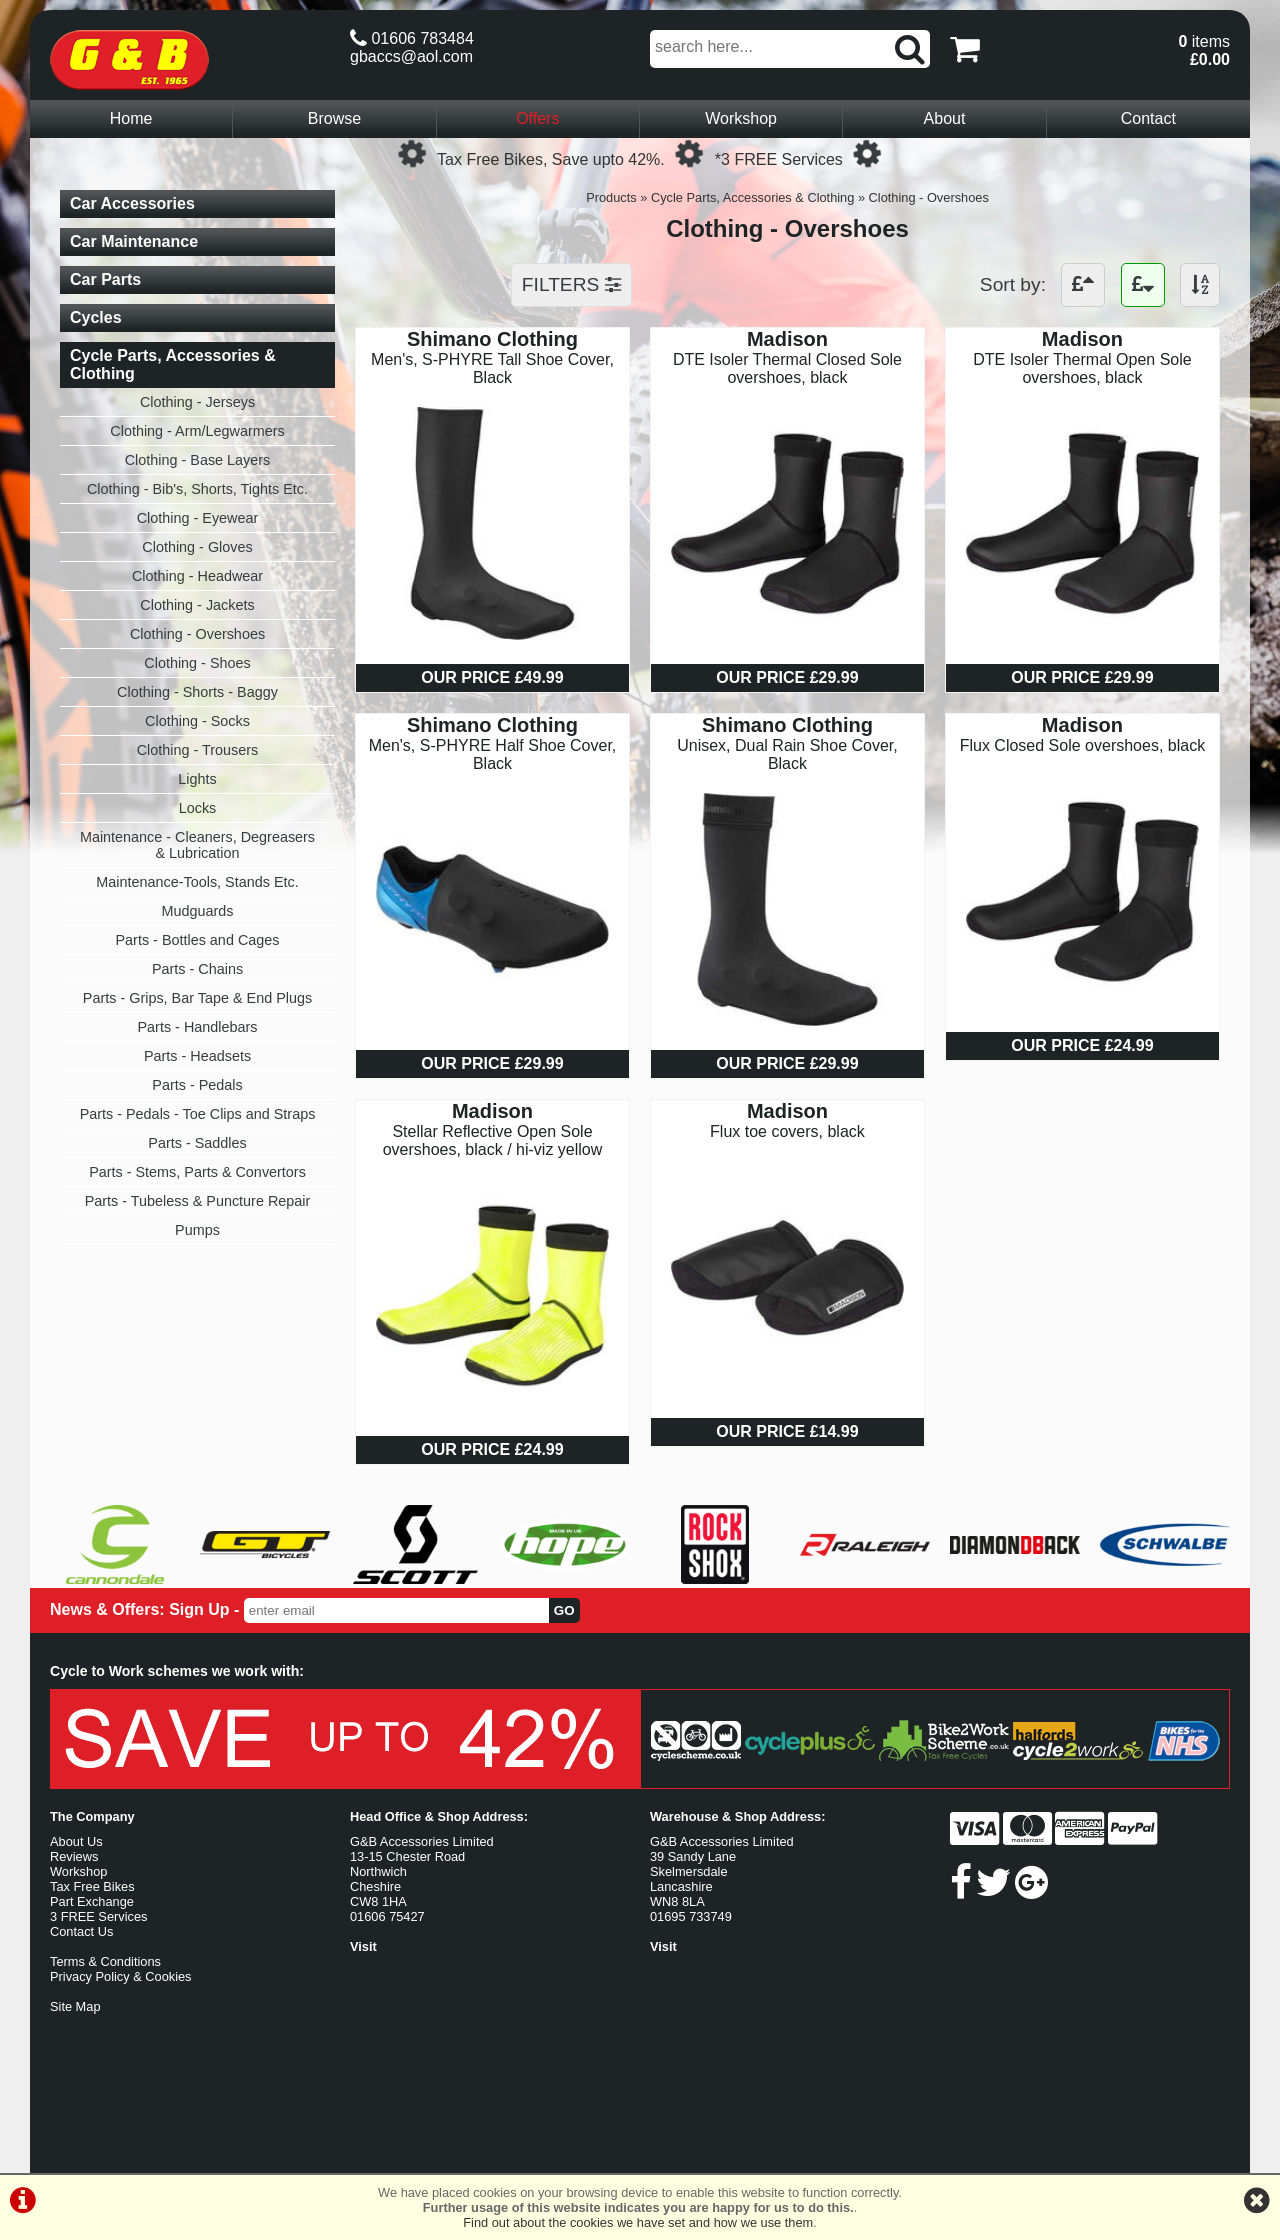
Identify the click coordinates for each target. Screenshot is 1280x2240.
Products (611, 197)
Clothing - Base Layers (198, 460)
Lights (197, 779)
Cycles (96, 317)
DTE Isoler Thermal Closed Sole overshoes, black (787, 368)
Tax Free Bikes (92, 1886)
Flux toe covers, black (787, 1131)
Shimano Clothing (492, 339)
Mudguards (198, 911)
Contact (1148, 118)
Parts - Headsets (197, 1056)
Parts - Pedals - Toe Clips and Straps (198, 1114)
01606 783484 (412, 38)
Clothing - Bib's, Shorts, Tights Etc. (197, 489)
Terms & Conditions (105, 1961)
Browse (334, 118)
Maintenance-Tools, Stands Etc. (197, 882)
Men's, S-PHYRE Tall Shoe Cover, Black (492, 368)
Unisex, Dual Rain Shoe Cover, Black (787, 754)
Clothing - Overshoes (929, 197)
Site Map (75, 2006)
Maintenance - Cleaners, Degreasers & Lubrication (197, 845)
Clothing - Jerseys (197, 402)
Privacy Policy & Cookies (121, 1976)
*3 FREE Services (779, 159)
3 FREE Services (98, 1916)
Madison (787, 339)
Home (131, 118)
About (945, 118)
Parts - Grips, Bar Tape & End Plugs (197, 998)
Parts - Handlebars (198, 1027)
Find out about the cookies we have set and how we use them (638, 2222)
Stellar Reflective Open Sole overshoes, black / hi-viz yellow (493, 1140)
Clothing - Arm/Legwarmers (197, 431)
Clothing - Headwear (197, 576)
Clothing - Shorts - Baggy (197, 692)
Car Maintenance (134, 241)
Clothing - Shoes (197, 663)
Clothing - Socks (197, 721)
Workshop (741, 118)
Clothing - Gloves (197, 547)
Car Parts (105, 279)
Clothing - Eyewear (198, 518)
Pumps (197, 1230)
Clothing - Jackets (197, 605)
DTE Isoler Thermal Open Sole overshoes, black (1082, 368)
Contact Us (81, 1931)
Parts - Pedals (197, 1085)
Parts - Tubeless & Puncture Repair (198, 1201)
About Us (76, 1841)
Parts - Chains (197, 969)
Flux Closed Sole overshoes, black (1082, 745)
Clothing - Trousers (198, 750)
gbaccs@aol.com (411, 56)
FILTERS (571, 284)
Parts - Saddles (197, 1143)
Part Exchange (92, 1901)
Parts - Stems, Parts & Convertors (197, 1172)
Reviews (74, 1856)
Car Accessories (132, 203)
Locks (198, 808)
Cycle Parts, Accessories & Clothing (752, 197)
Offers (537, 118)
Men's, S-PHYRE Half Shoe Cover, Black (493, 754)
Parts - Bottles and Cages (198, 940)
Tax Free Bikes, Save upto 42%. (551, 159)
